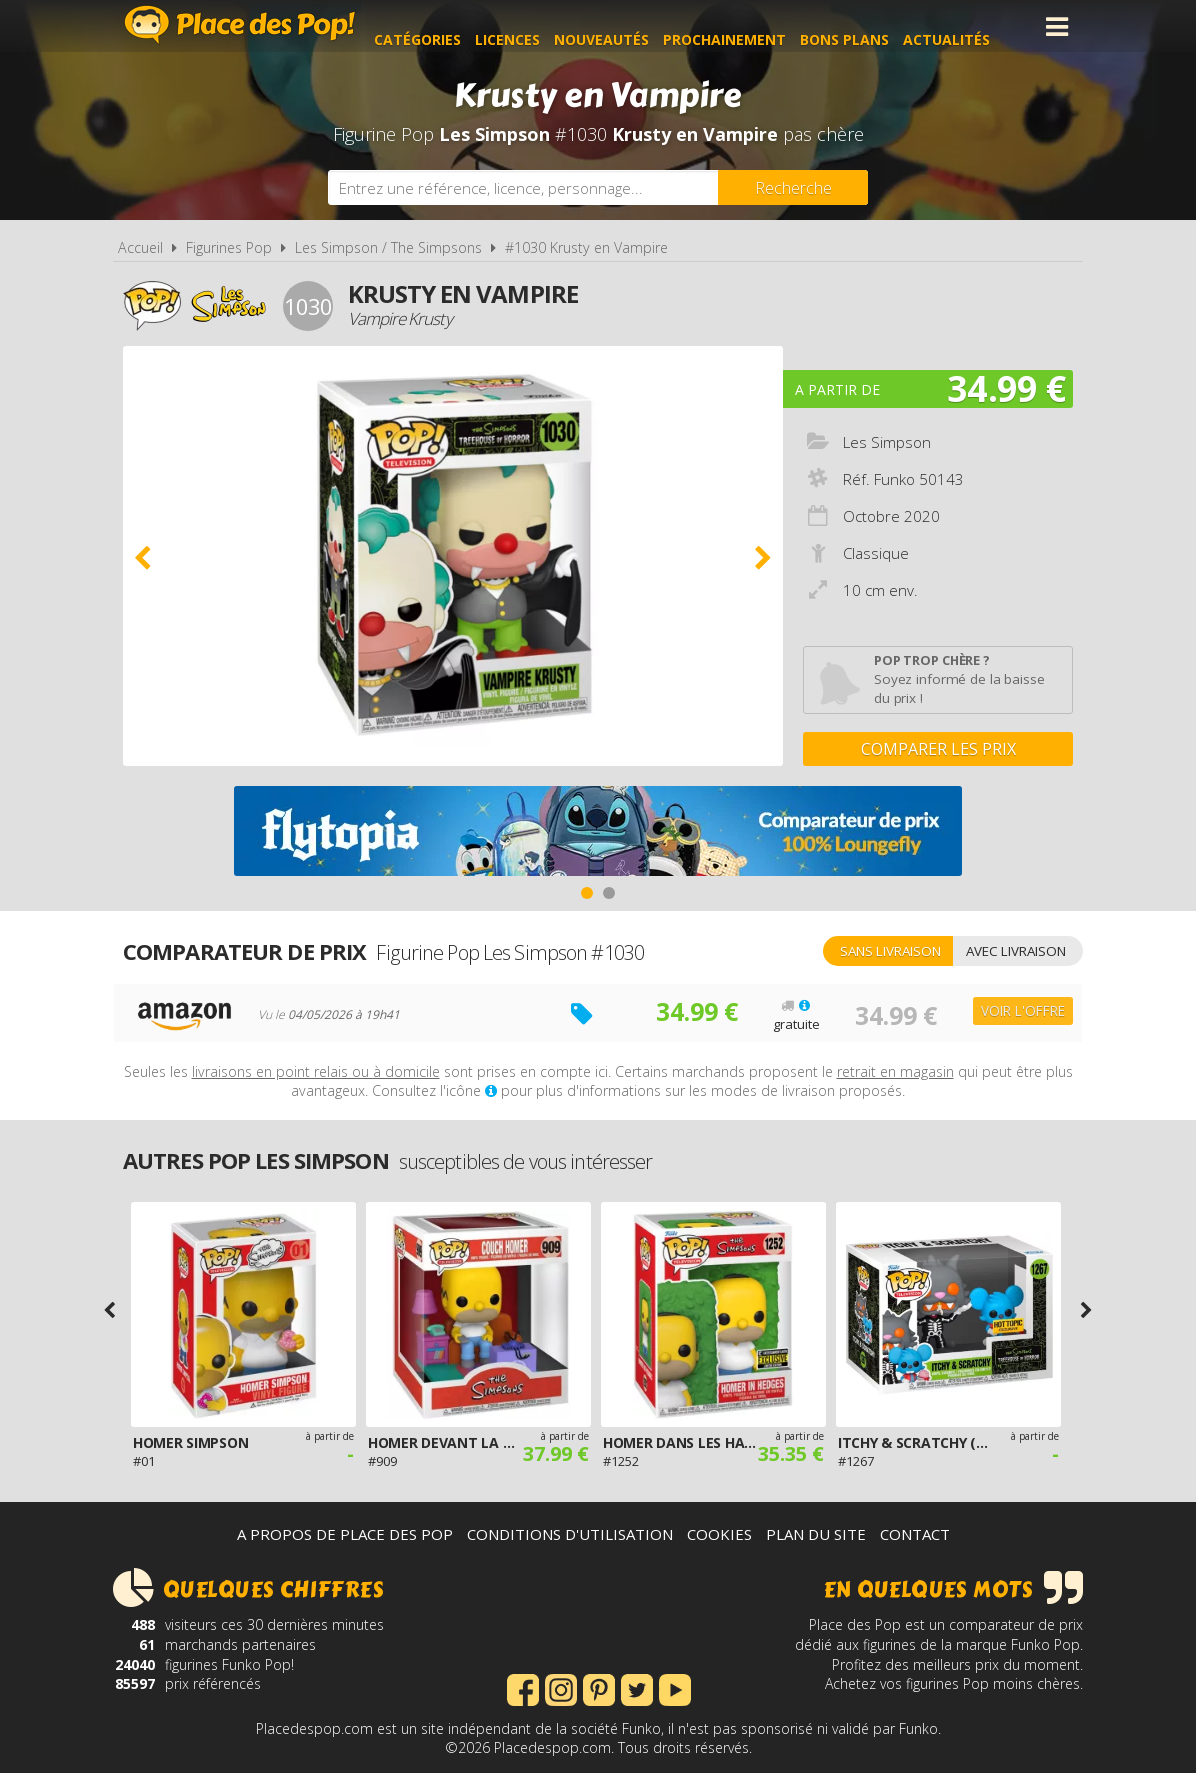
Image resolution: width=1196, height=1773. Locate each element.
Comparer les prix (938, 749)
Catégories (443, 26)
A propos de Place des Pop (345, 1534)
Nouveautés (627, 26)
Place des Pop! (240, 24)
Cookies (719, 1534)
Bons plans (870, 26)
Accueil (140, 247)
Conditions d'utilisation (570, 1534)
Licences (533, 26)
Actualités (972, 26)
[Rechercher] (793, 187)
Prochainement (750, 26)
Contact (915, 1534)
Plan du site (816, 1534)
